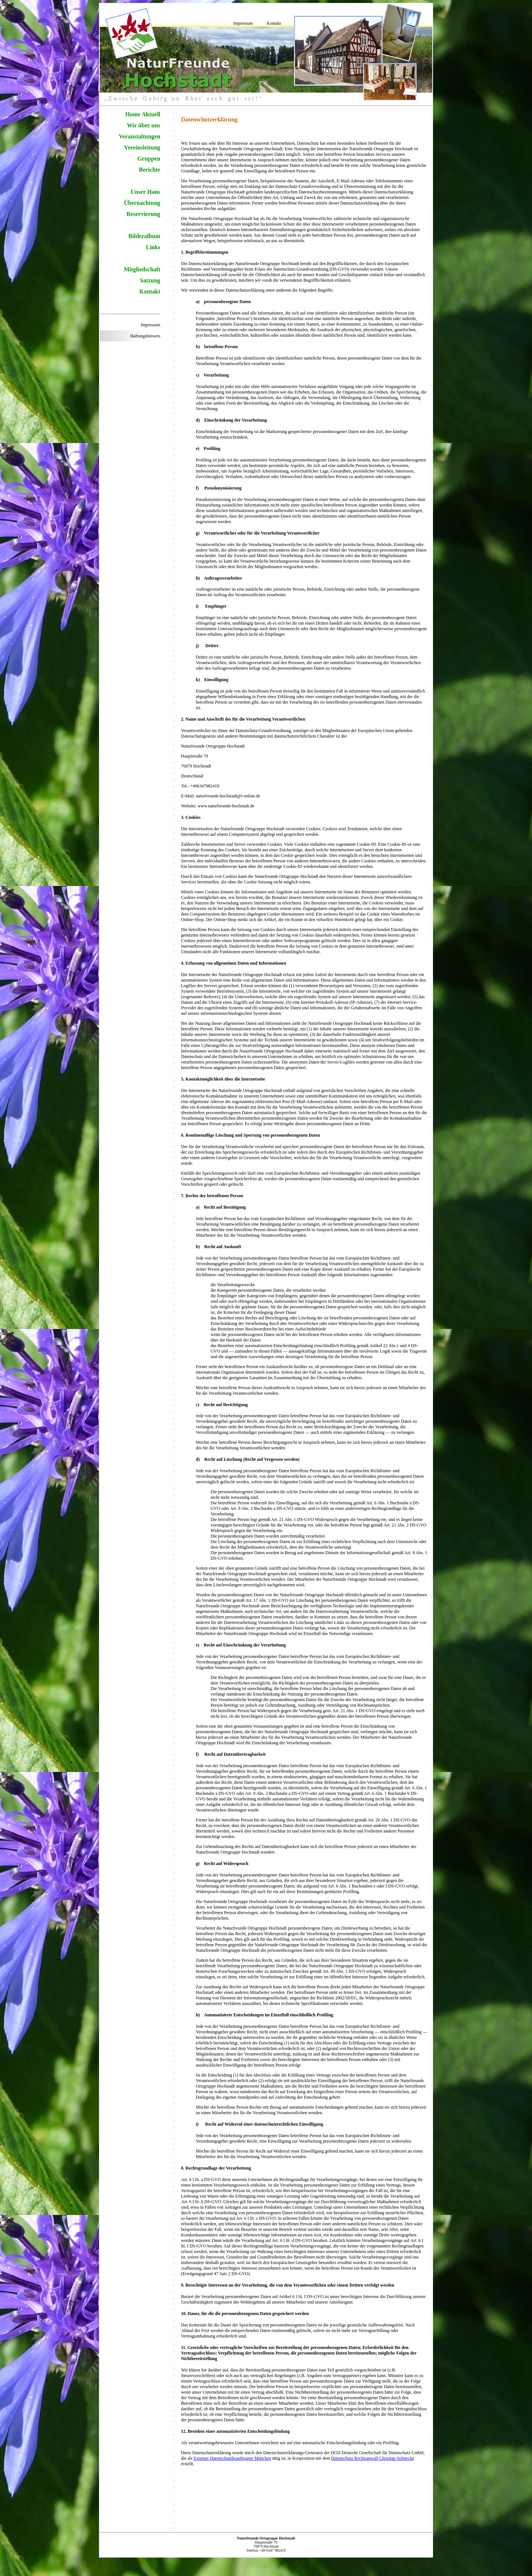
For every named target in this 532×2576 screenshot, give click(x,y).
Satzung (150, 280)
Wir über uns (143, 125)
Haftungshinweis (145, 336)
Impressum (243, 23)
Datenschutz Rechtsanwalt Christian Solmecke (372, 2458)
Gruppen (148, 158)
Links (153, 247)
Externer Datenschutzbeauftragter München (232, 2458)
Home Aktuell (142, 114)
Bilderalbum (144, 236)
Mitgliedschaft (142, 269)
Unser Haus (145, 192)
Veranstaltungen (139, 136)
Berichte (149, 169)
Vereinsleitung (142, 147)
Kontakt (274, 23)
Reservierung (143, 214)
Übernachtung (142, 203)
